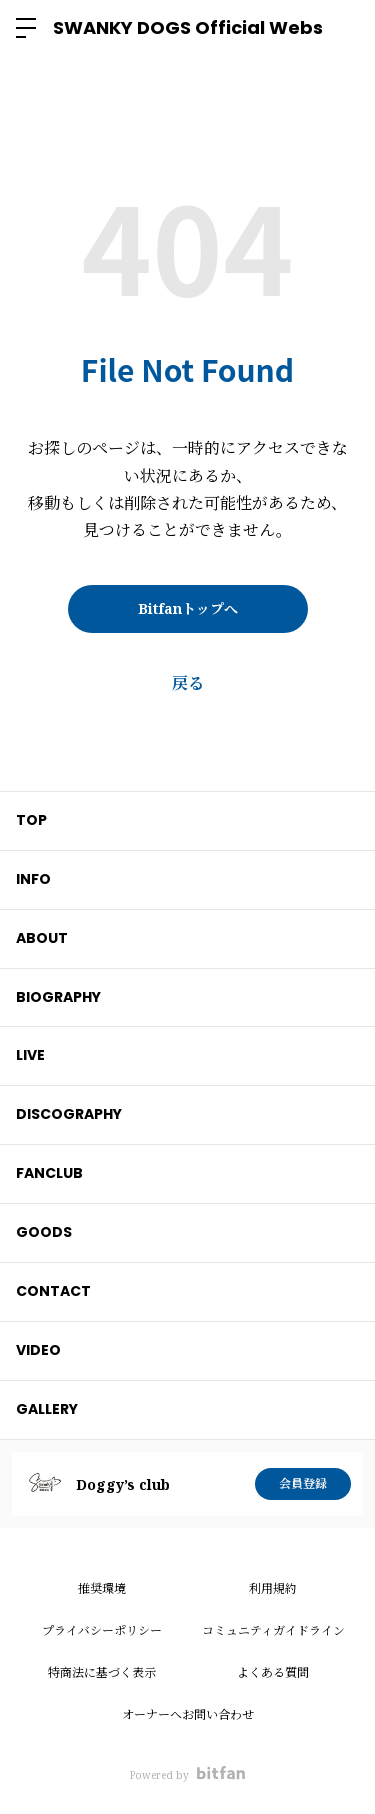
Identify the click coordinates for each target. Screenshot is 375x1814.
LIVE (30, 1055)
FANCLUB (49, 1173)
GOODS (44, 1232)
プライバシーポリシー (102, 1630)
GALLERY (47, 1409)
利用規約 (273, 1588)
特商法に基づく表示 (102, 1672)
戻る (188, 683)
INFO (33, 879)
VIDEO (38, 1350)
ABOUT (42, 938)
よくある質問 (273, 1672)
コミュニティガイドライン (273, 1630)
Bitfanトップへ (188, 608)
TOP (31, 820)
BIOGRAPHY (58, 997)
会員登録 (303, 1483)
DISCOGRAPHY (69, 1114)
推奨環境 (102, 1588)
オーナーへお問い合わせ (188, 1714)
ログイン (343, 28)
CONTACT (53, 1291)
